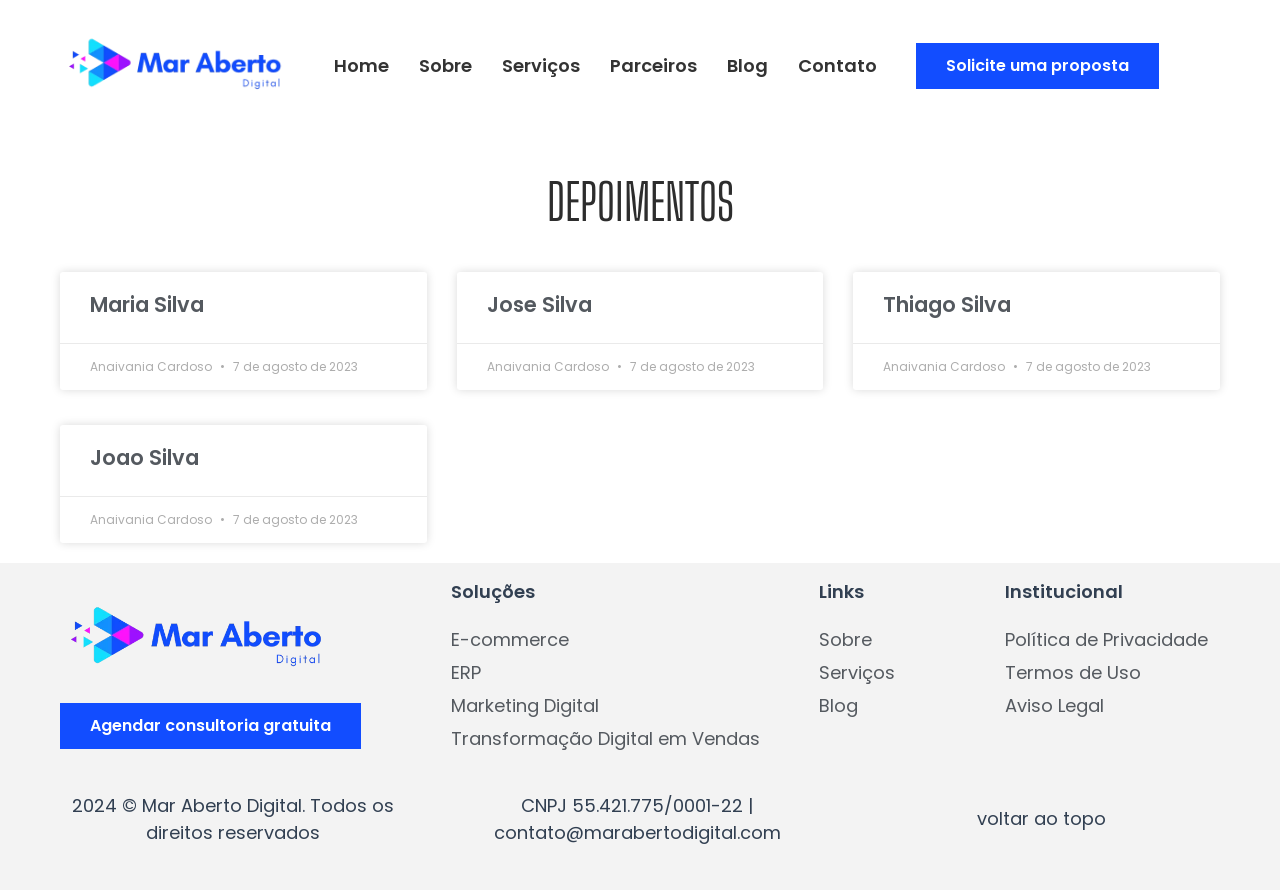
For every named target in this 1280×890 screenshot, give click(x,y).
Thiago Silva (947, 304)
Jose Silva (539, 304)
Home (361, 65)
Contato (837, 65)
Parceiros (653, 65)
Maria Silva (147, 304)
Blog (747, 65)
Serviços (541, 65)
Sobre (445, 65)
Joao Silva (144, 457)
